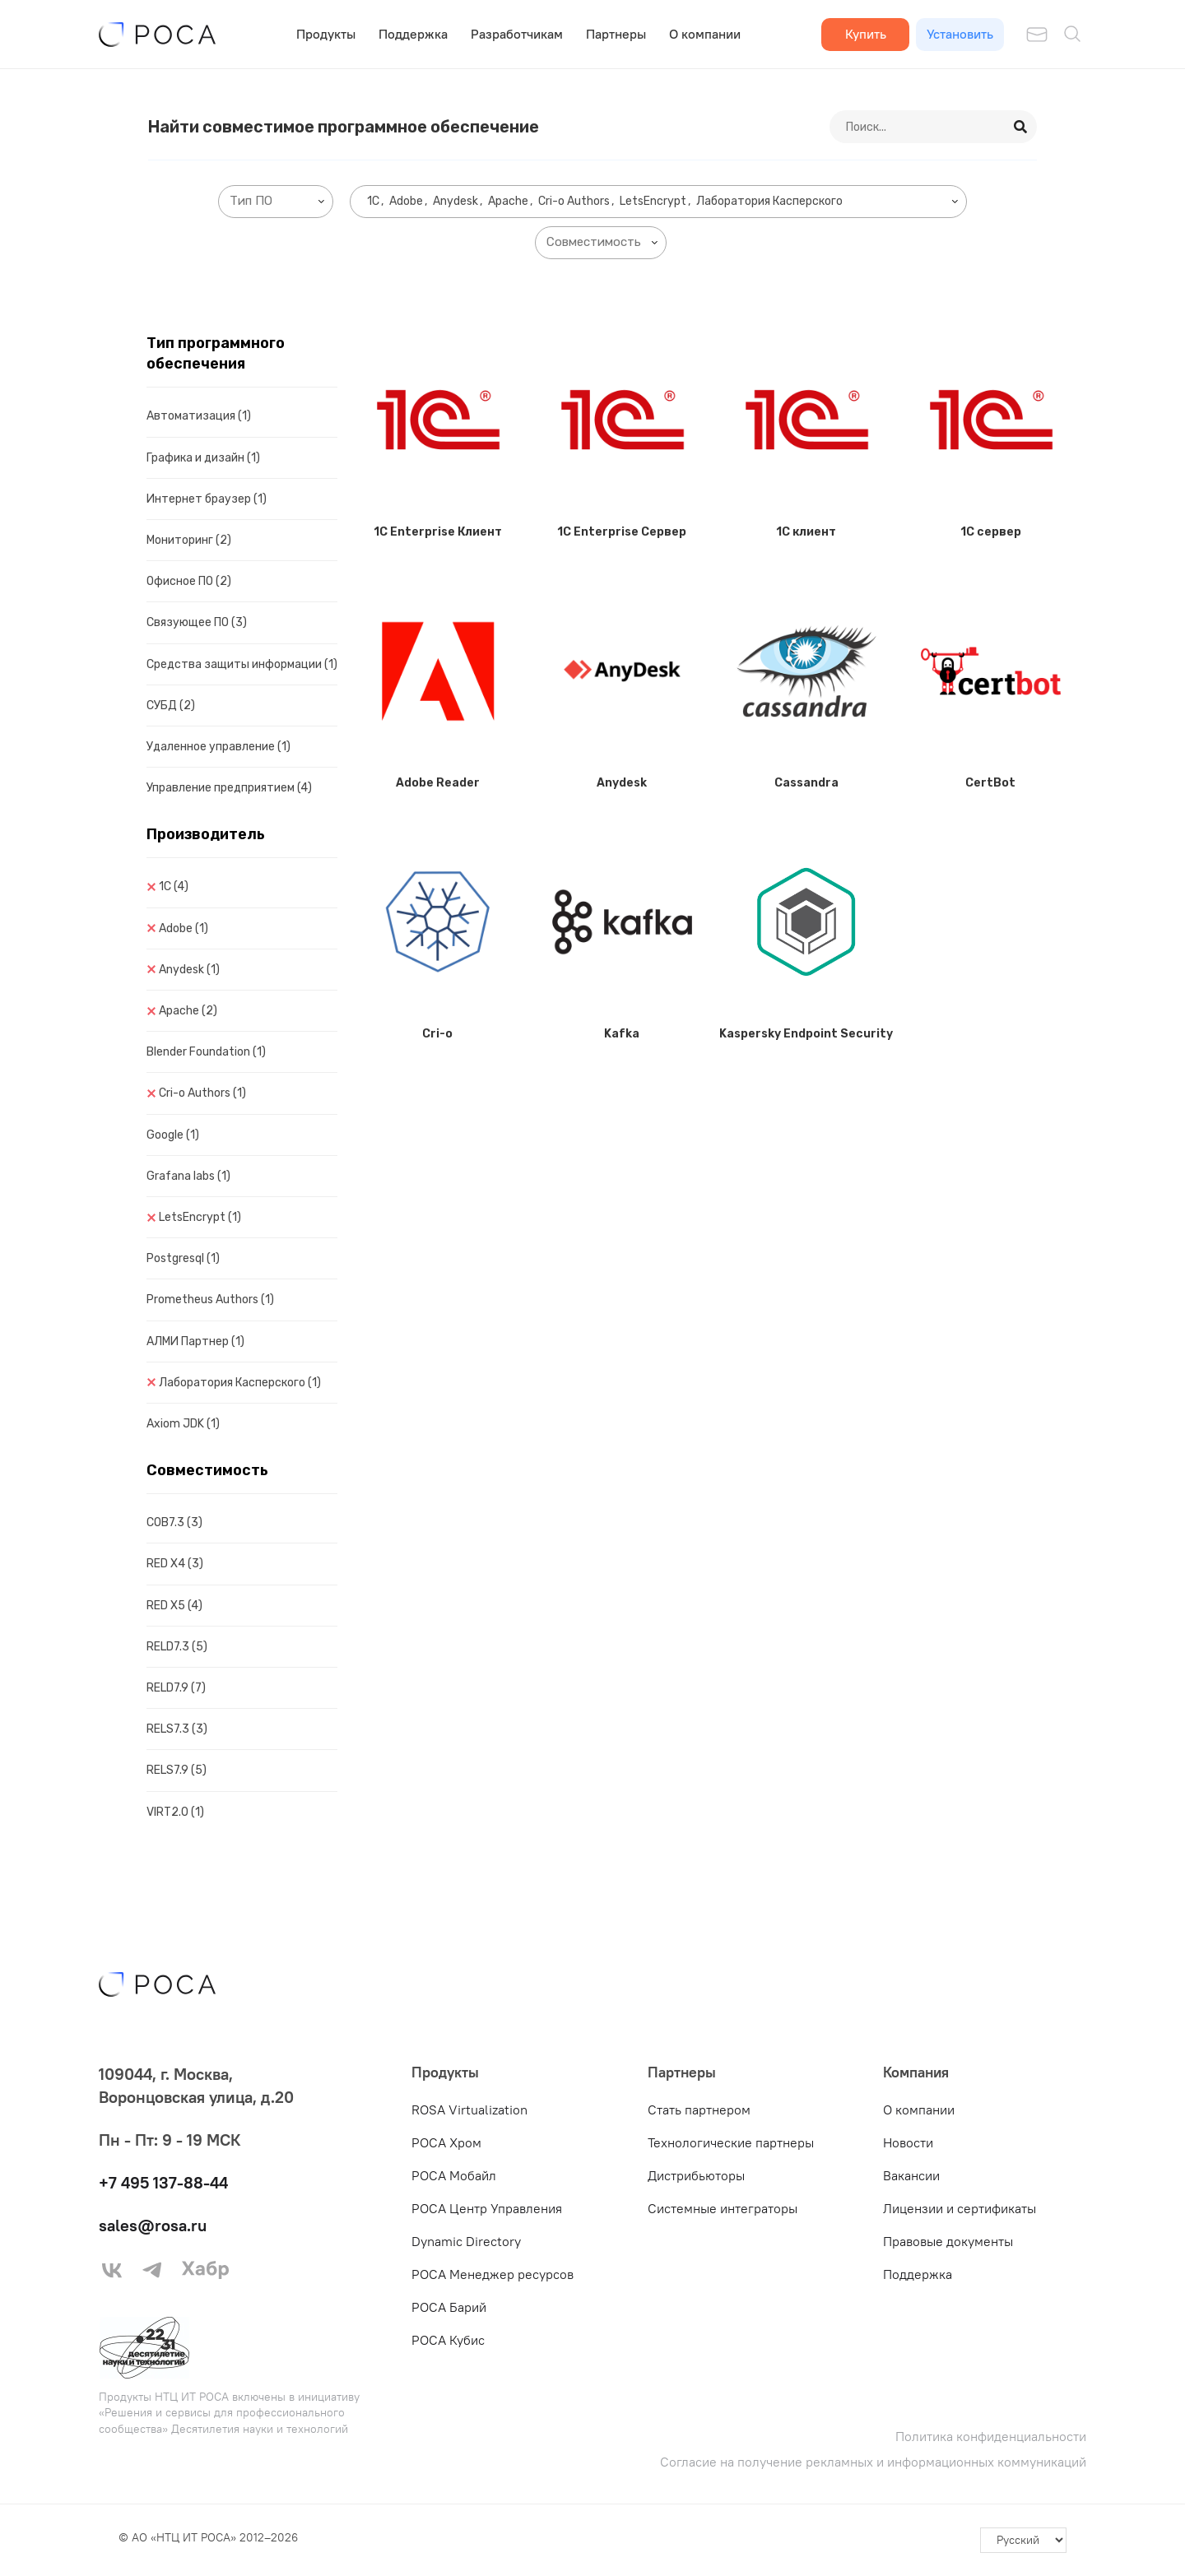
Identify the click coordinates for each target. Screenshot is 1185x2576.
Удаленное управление (218, 747)
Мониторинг (188, 540)
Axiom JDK (183, 1424)
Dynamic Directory (466, 2241)
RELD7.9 (176, 1688)
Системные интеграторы (722, 2208)
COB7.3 (174, 1522)
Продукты (326, 34)
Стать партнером (699, 2109)
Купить (865, 34)
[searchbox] (279, 201)
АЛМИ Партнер (195, 1341)
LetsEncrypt (200, 1217)
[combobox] (275, 201)
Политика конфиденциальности (990, 2436)
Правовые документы (948, 2241)
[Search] (1021, 126)
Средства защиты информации (241, 664)
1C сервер (990, 532)
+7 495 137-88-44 (163, 2182)
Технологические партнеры (731, 2142)
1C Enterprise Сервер (621, 532)
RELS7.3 (176, 1729)
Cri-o (437, 1034)
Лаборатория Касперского (240, 1383)
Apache (188, 1011)
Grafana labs (188, 1176)
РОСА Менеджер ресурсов (492, 2274)
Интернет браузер (206, 499)
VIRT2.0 (175, 1812)
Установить (960, 34)
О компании (705, 34)
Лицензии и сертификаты (959, 2208)
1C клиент (806, 532)
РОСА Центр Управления (486, 2208)
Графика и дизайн (203, 458)
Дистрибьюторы (696, 2175)
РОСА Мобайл (453, 2175)
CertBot (990, 783)
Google (172, 1135)
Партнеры (616, 34)
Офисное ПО (188, 581)
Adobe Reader (438, 783)
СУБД (170, 705)
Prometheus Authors (210, 1300)
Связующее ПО (196, 622)
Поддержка (413, 34)
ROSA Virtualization (469, 2109)
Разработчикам (517, 34)
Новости (908, 2142)
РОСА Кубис (448, 2340)
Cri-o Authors (202, 1093)
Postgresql (183, 1258)
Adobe (183, 928)
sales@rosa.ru (153, 2225)
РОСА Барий (448, 2307)
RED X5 (174, 1606)
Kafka (621, 1034)
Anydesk (189, 970)
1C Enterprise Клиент (438, 532)
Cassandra (806, 783)
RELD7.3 (176, 1647)
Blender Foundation (206, 1052)
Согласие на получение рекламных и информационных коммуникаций (873, 2462)
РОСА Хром (446, 2142)
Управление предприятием (229, 788)
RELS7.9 (176, 1770)
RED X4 (174, 1564)
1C (173, 886)
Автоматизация (198, 416)
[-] (1023, 2540)
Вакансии (911, 2175)
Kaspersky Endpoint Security (806, 1034)
